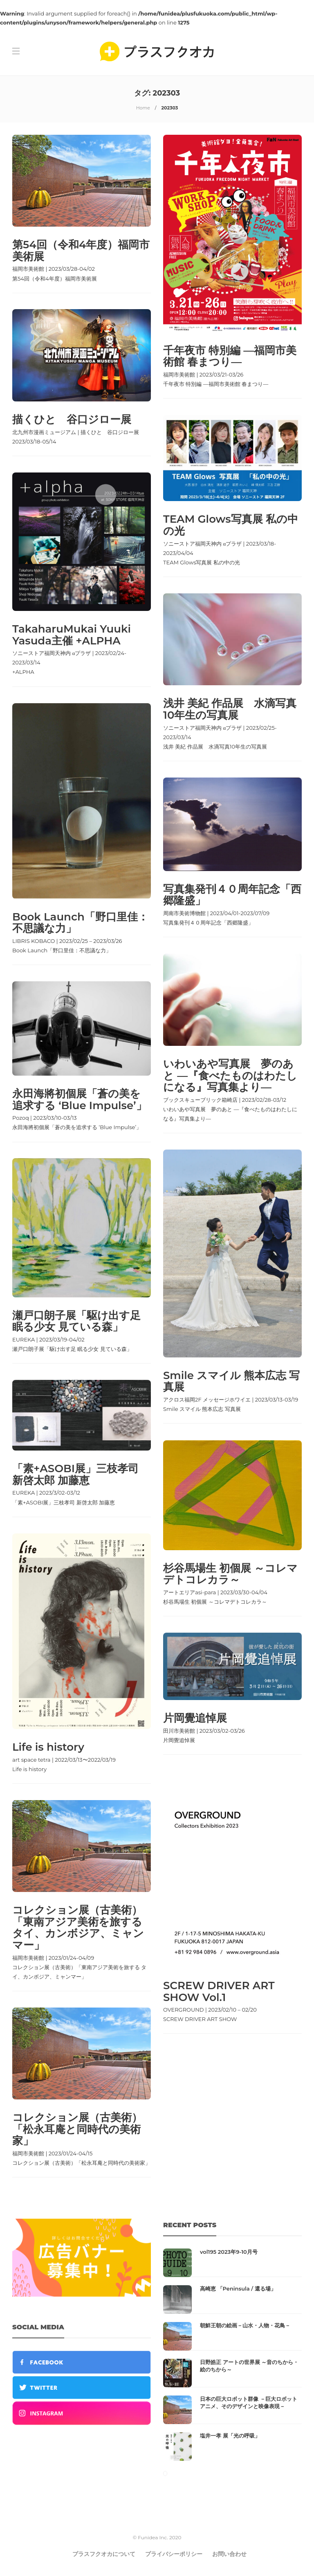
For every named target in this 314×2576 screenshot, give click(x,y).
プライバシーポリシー (173, 2554)
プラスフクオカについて (103, 2554)
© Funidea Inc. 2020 (157, 2537)
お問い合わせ (229, 2554)
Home (143, 108)
